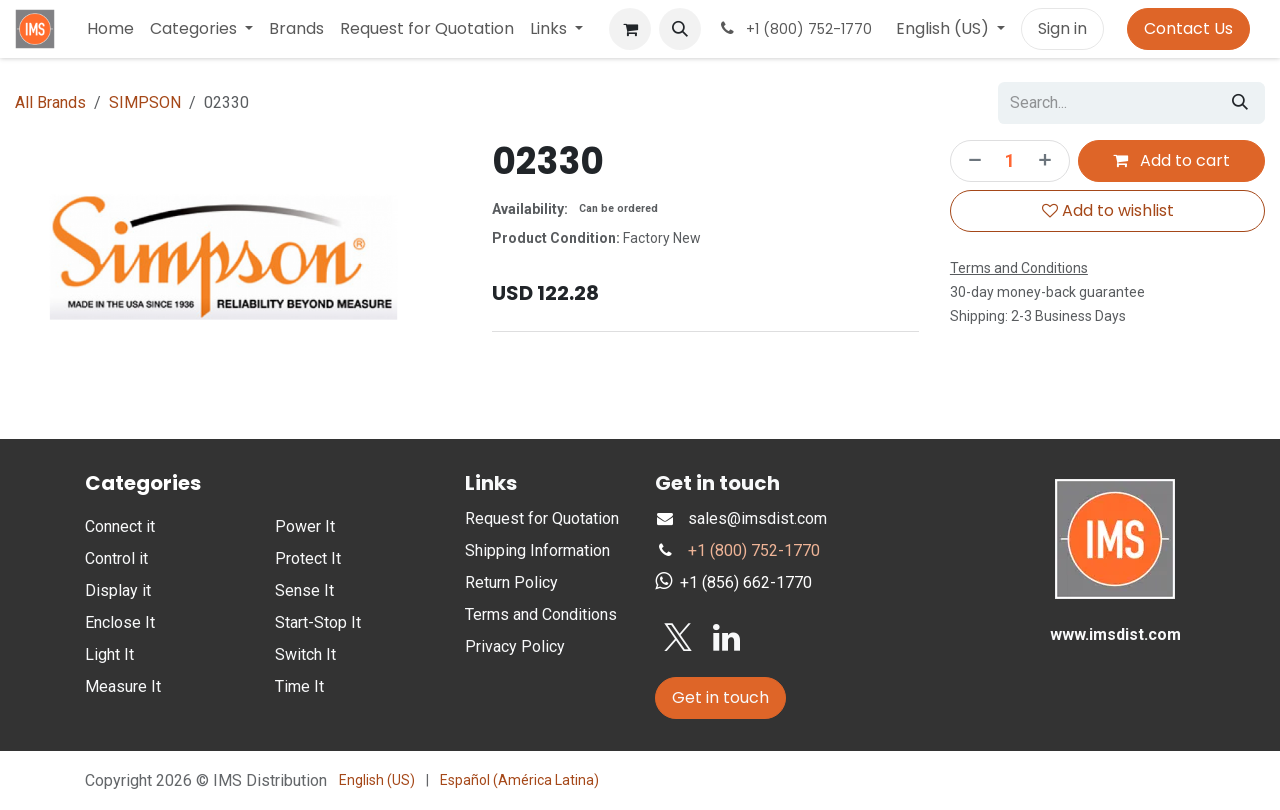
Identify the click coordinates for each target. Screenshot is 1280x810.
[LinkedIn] (726, 638)
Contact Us (1188, 28)
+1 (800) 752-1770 (754, 550)
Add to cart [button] (1171, 160)
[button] (680, 29)
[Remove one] (971, 161)
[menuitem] (110, 29)
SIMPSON (145, 102)
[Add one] (1049, 161)
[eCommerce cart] (630, 29)
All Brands (50, 102)
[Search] (1240, 103)
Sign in (1062, 28)
